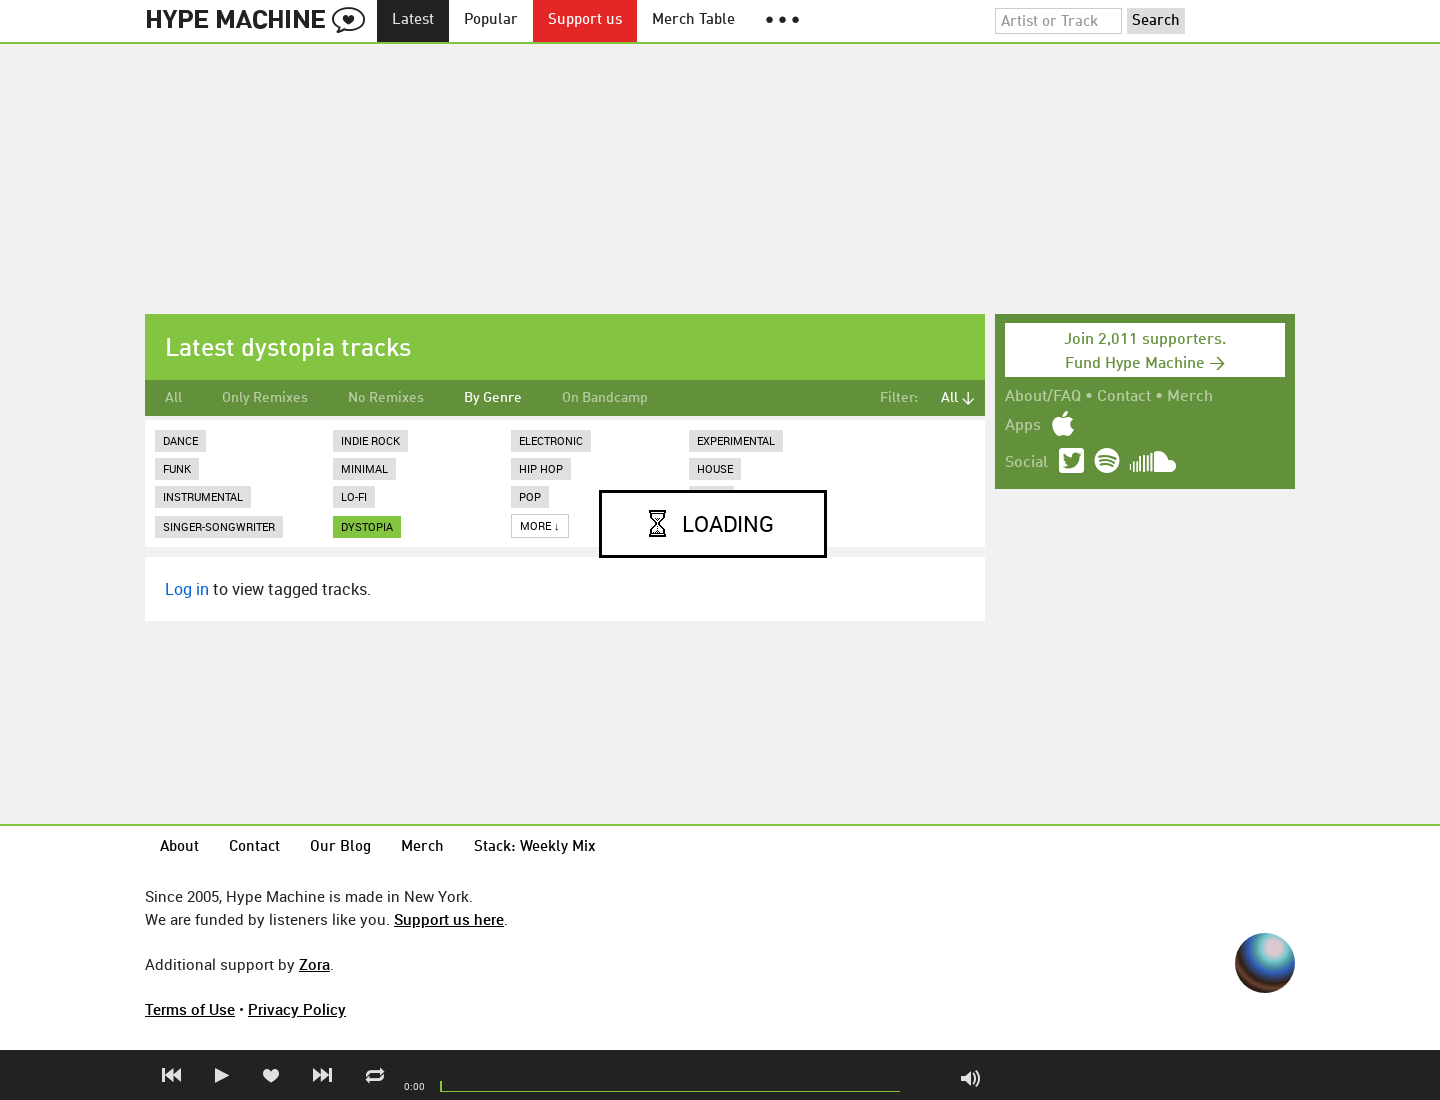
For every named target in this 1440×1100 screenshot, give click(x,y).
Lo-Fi (354, 496)
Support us (585, 20)
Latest (413, 20)
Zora (314, 964)
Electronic (551, 440)
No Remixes (386, 398)
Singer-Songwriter (219, 526)
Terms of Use (190, 1009)
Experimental (736, 440)
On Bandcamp (605, 398)
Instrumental (203, 496)
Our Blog (340, 847)
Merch (1190, 397)
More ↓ (540, 525)
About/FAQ (1043, 397)
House (715, 468)
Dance (180, 440)
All (173, 398)
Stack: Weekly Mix (535, 847)
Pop (530, 496)
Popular (491, 20)
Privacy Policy (297, 1009)
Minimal (364, 468)
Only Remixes (265, 398)
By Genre (493, 398)
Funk (177, 468)
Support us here (449, 919)
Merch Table (693, 20)
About (179, 847)
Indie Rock (370, 440)
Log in (187, 589)
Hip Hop (541, 468)
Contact (1124, 397)
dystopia (367, 526)
